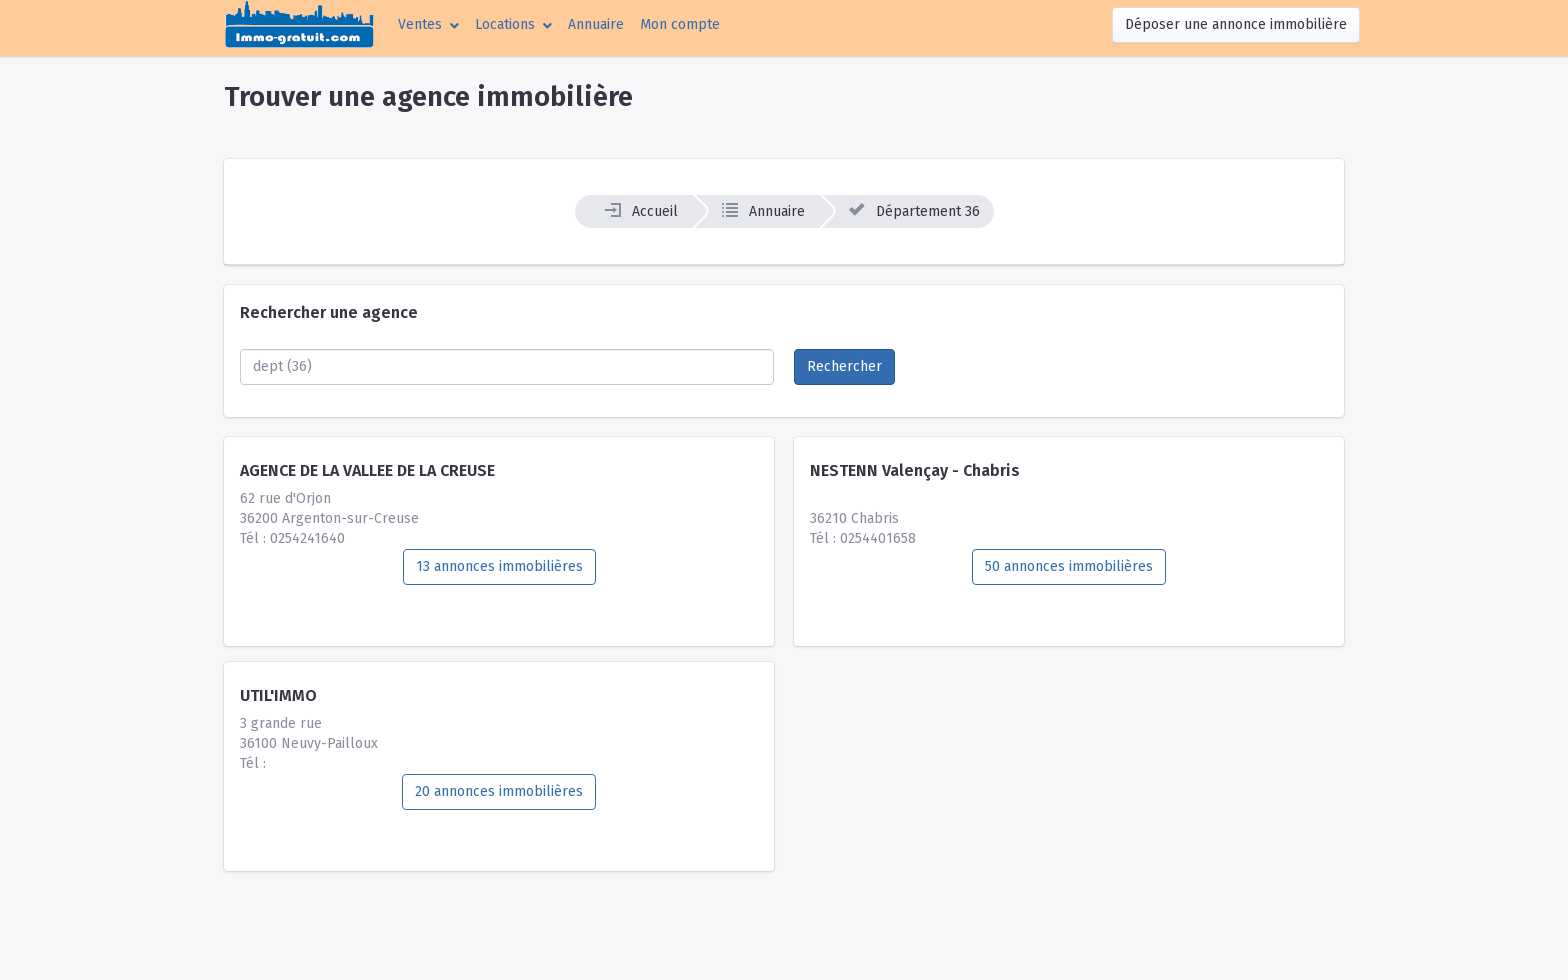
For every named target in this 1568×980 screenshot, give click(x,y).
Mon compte (684, 23)
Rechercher (844, 366)
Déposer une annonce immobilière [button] (1236, 24)
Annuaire (596, 24)
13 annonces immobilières (499, 566)
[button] (428, 24)
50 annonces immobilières (1069, 566)
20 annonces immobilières (499, 791)
